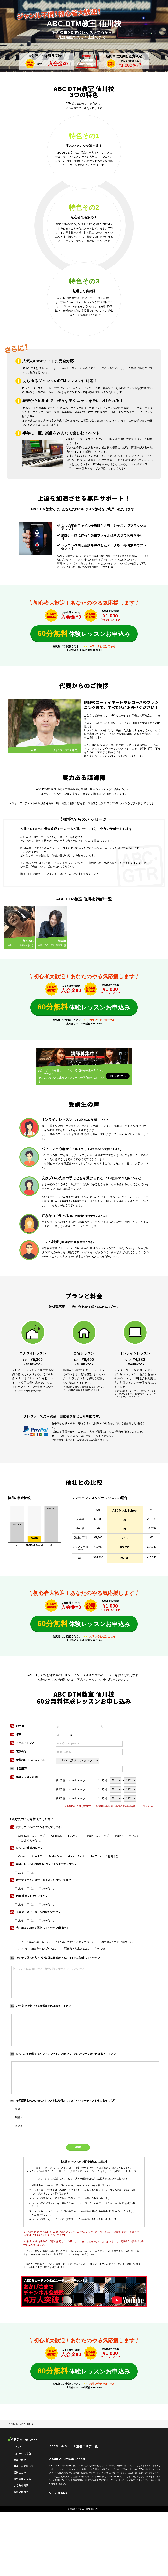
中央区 (70, 2513)
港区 (142, 2506)
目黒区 (107, 2506)
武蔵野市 (102, 2513)
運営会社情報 (159, 2567)
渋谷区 (70, 2506)
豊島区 (84, 2506)
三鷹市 (113, 2509)
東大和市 (124, 2506)
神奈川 (135, 2513)
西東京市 (134, 2506)
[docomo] (28, 2310)
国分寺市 (112, 2513)
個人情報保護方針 (138, 2567)
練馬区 (64, 2509)
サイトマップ (117, 2567)
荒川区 (80, 2509)
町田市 (88, 2509)
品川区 (86, 2513)
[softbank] (40, 2310)
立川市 (121, 2513)
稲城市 (105, 2509)
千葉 (128, 2513)
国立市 (115, 2506)
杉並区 (91, 2506)
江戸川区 (152, 2509)
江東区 (143, 2509)
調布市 (72, 2509)
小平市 (93, 2513)
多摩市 (78, 2513)
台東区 (56, 2509)
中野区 (99, 2506)
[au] (49, 2310)
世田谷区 (53, 2506)
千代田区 (96, 2509)
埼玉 (136, 2509)
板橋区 (121, 2509)
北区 (77, 2506)
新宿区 (62, 2506)
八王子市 (61, 2513)
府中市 (129, 2509)
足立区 (149, 2506)
